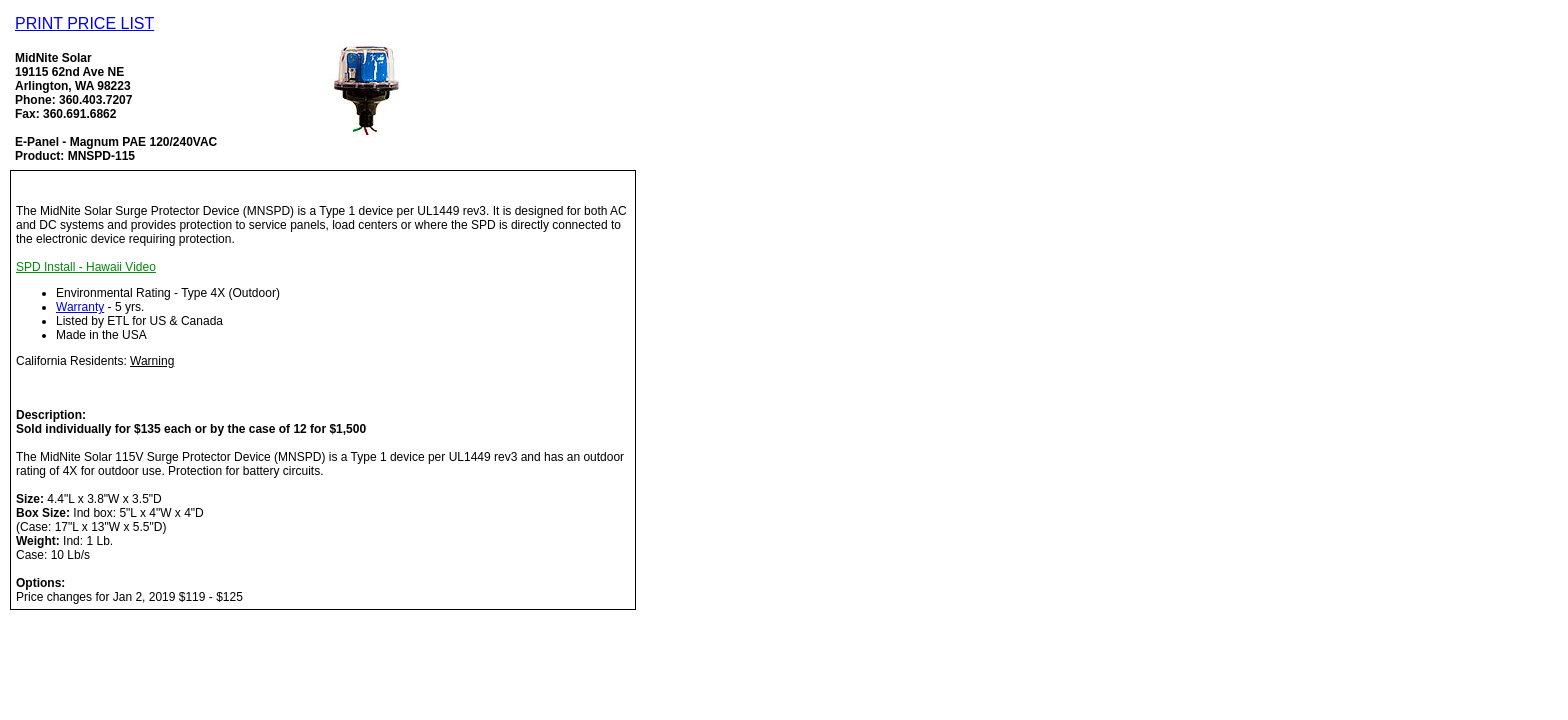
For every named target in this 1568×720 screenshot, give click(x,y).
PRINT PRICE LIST (84, 23)
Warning (152, 361)
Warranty (80, 307)
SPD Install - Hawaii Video (86, 267)
